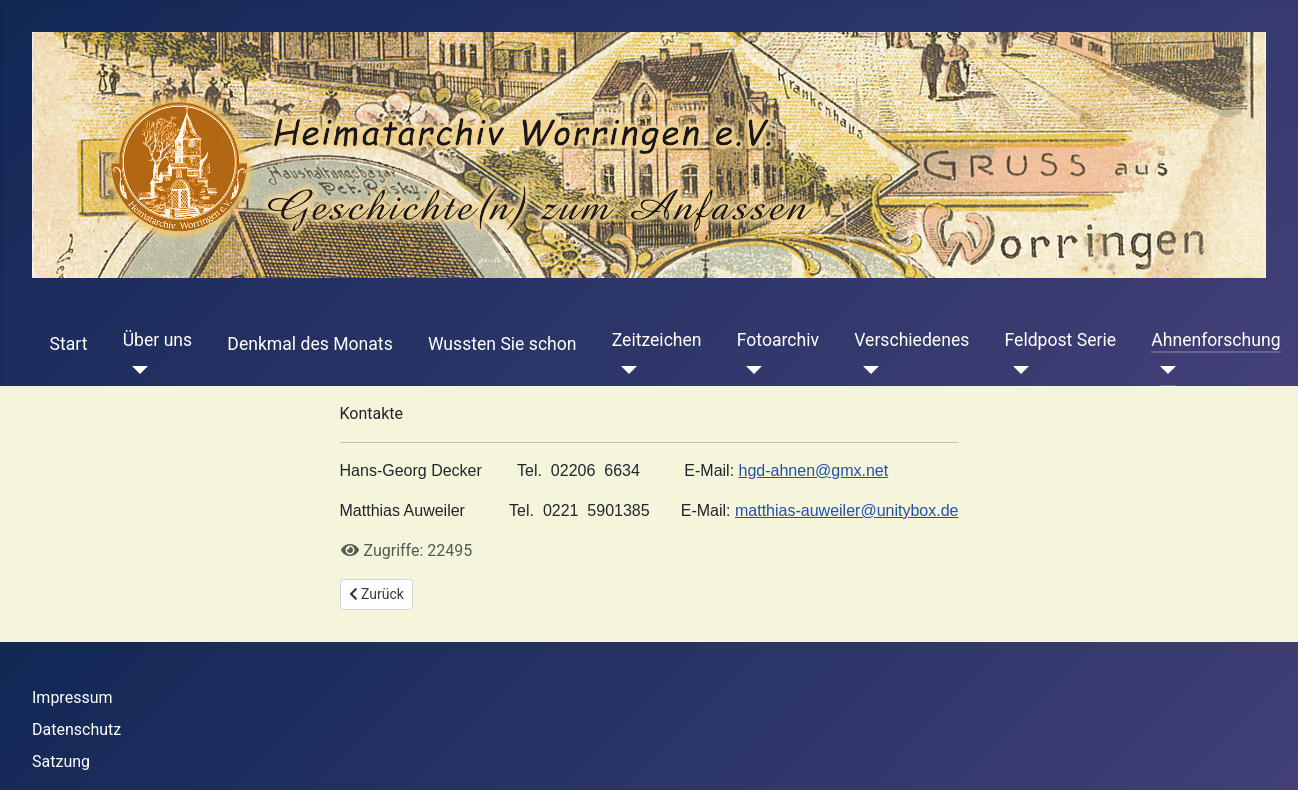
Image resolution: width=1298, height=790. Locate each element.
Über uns (157, 340)
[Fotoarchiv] (749, 370)
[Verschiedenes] (866, 370)
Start (69, 344)
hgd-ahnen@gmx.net (814, 470)
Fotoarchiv (778, 340)
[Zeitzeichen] (624, 370)
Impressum (72, 697)
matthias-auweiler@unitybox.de (846, 510)
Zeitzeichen (657, 340)
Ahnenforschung (1215, 340)
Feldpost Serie (1061, 340)
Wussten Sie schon (502, 344)
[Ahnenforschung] (1163, 370)
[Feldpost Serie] (1017, 370)
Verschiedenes (911, 340)
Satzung (61, 761)
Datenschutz (76, 729)
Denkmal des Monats (309, 344)
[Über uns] (135, 370)
